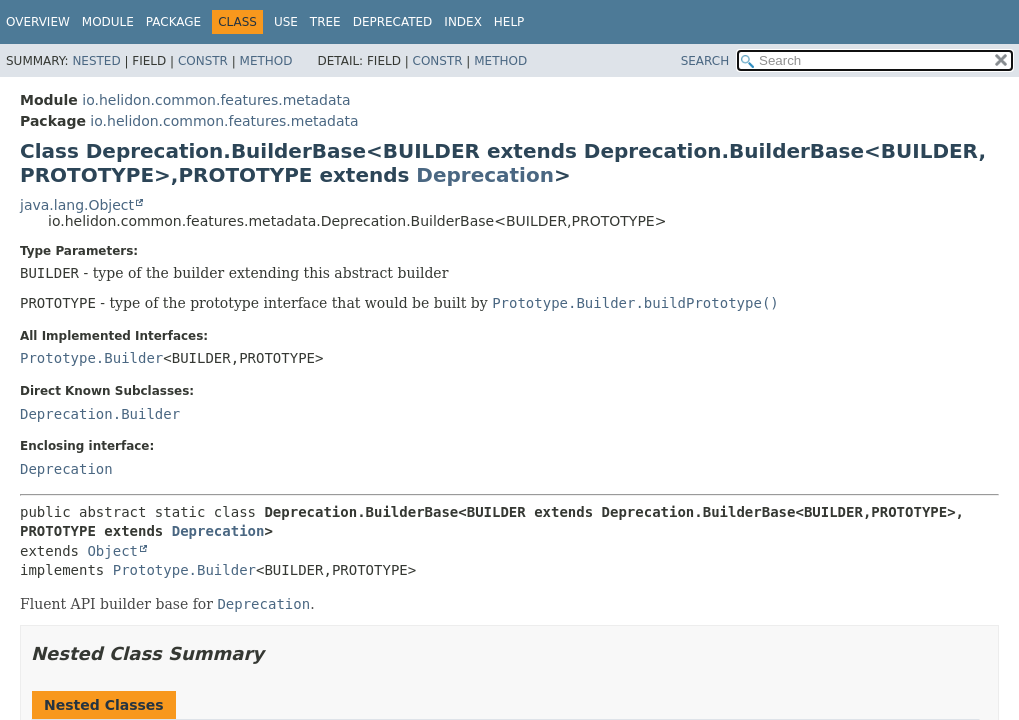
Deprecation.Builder (100, 414)
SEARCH (705, 61)
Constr (203, 61)
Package (173, 22)
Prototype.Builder (91, 358)
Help (509, 22)
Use (286, 22)
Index (463, 22)
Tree (325, 22)
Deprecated (393, 22)
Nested (96, 61)
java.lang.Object (77, 205)
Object (112, 551)
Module (108, 22)
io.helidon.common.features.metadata (216, 100)
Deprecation (485, 175)
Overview (38, 22)
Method (266, 61)
